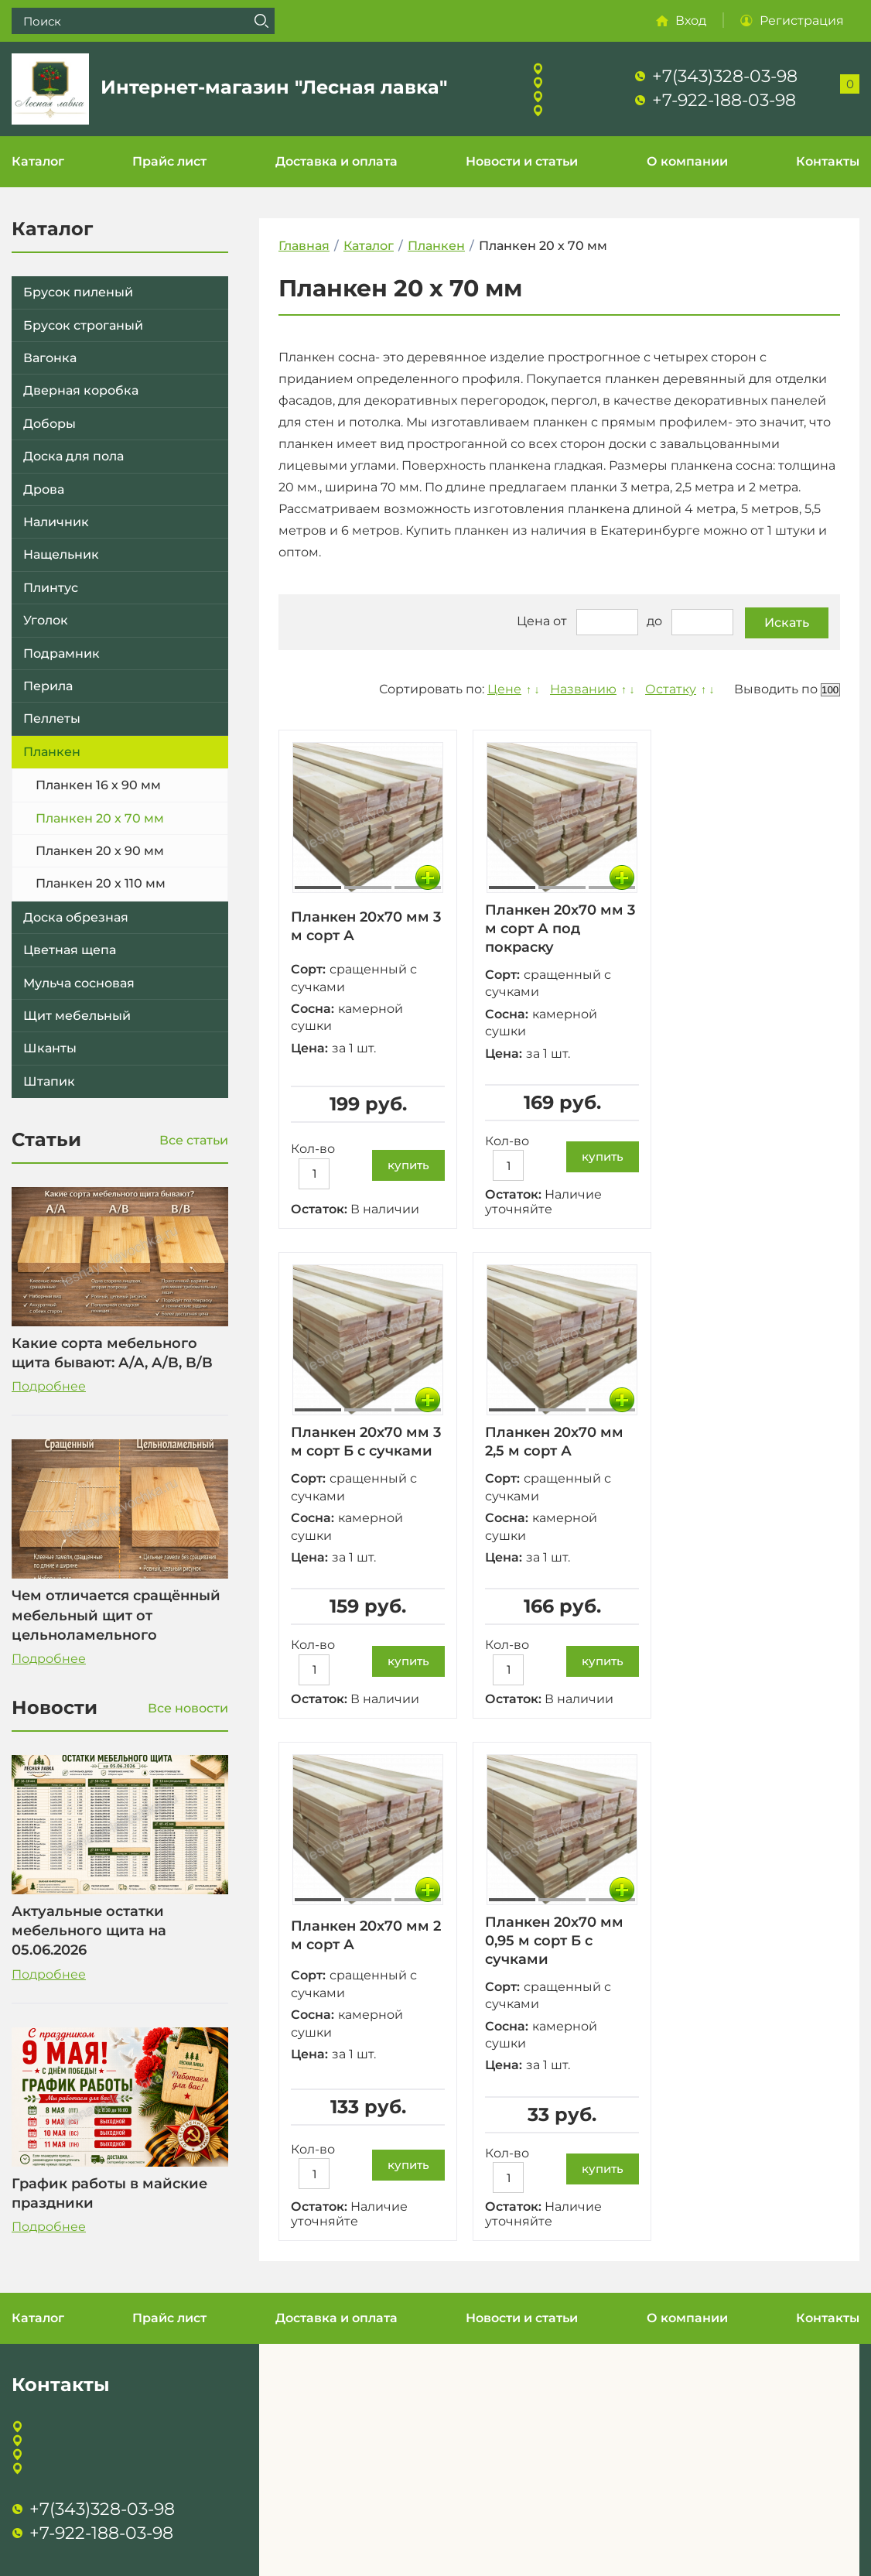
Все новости (188, 1708)
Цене (504, 689)
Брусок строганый (83, 325)
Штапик (49, 1081)
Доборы (49, 423)
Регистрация (802, 20)
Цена (533, 621)
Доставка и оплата (336, 161)
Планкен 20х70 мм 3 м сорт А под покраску (560, 928)
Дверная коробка (80, 390)
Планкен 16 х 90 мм (98, 785)
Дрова (43, 489)
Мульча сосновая (79, 983)
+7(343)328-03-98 (725, 76)
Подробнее (49, 1386)
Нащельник (61, 554)
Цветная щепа (69, 949)
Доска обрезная (75, 917)
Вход (690, 20)
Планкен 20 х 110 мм (101, 883)
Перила (48, 686)
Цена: (309, 1048)
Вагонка (50, 358)
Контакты (827, 161)
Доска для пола (73, 456)
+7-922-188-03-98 (724, 100)
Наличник (56, 522)
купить (408, 1165)
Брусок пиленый (78, 292)
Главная (304, 245)
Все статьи (193, 1140)
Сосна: (312, 1008)
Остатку (670, 689)
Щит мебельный (77, 1015)
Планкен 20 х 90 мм (100, 850)
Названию (583, 689)
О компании (687, 161)
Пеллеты (51, 718)
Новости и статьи (522, 161)
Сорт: (308, 969)
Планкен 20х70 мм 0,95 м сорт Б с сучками (554, 1941)
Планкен (51, 751)
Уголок (45, 620)
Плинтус (50, 587)
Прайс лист (169, 161)
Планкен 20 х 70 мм (100, 818)
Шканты (50, 1048)
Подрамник (61, 653)
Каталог (38, 161)
